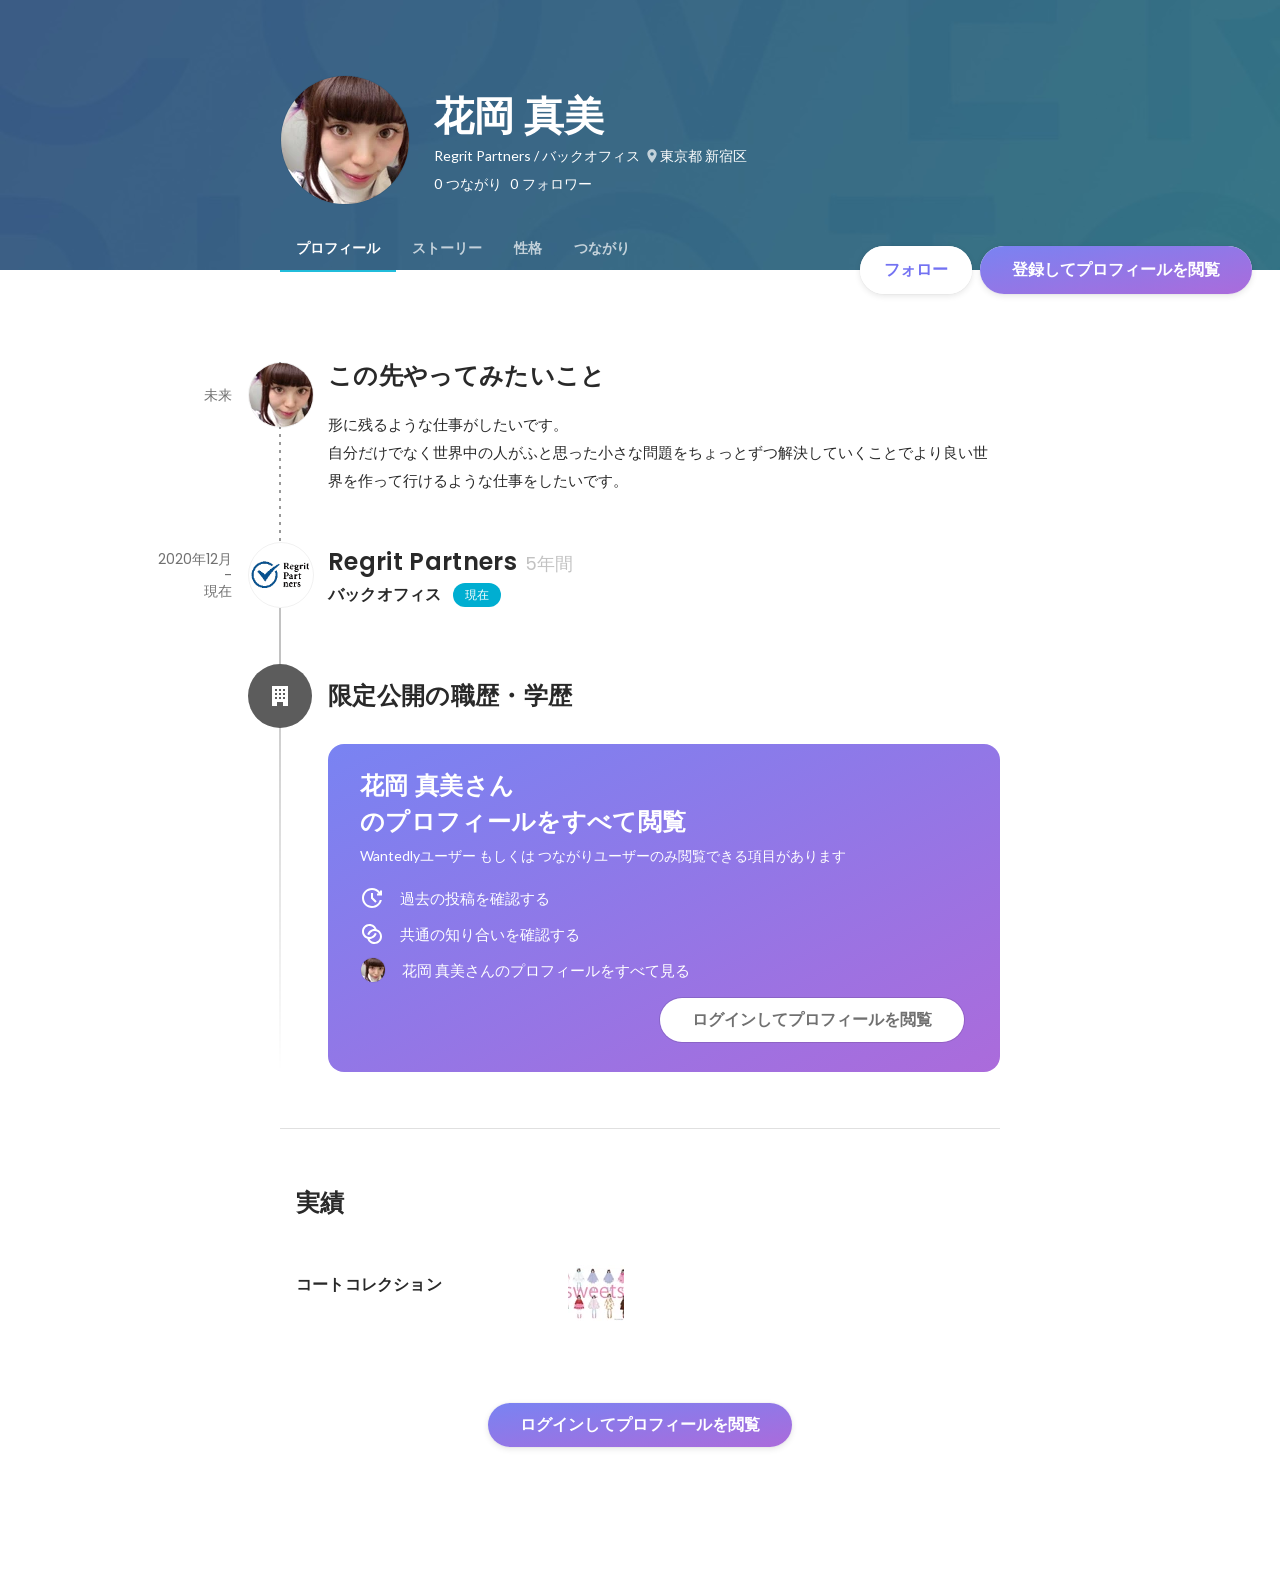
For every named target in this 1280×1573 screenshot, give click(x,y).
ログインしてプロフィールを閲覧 (812, 1019)
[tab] (338, 248)
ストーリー (447, 248)
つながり (602, 248)
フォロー (916, 269)
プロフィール (338, 248)
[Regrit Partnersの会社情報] (280, 575)
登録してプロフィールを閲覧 (1116, 269)
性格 (528, 248)
